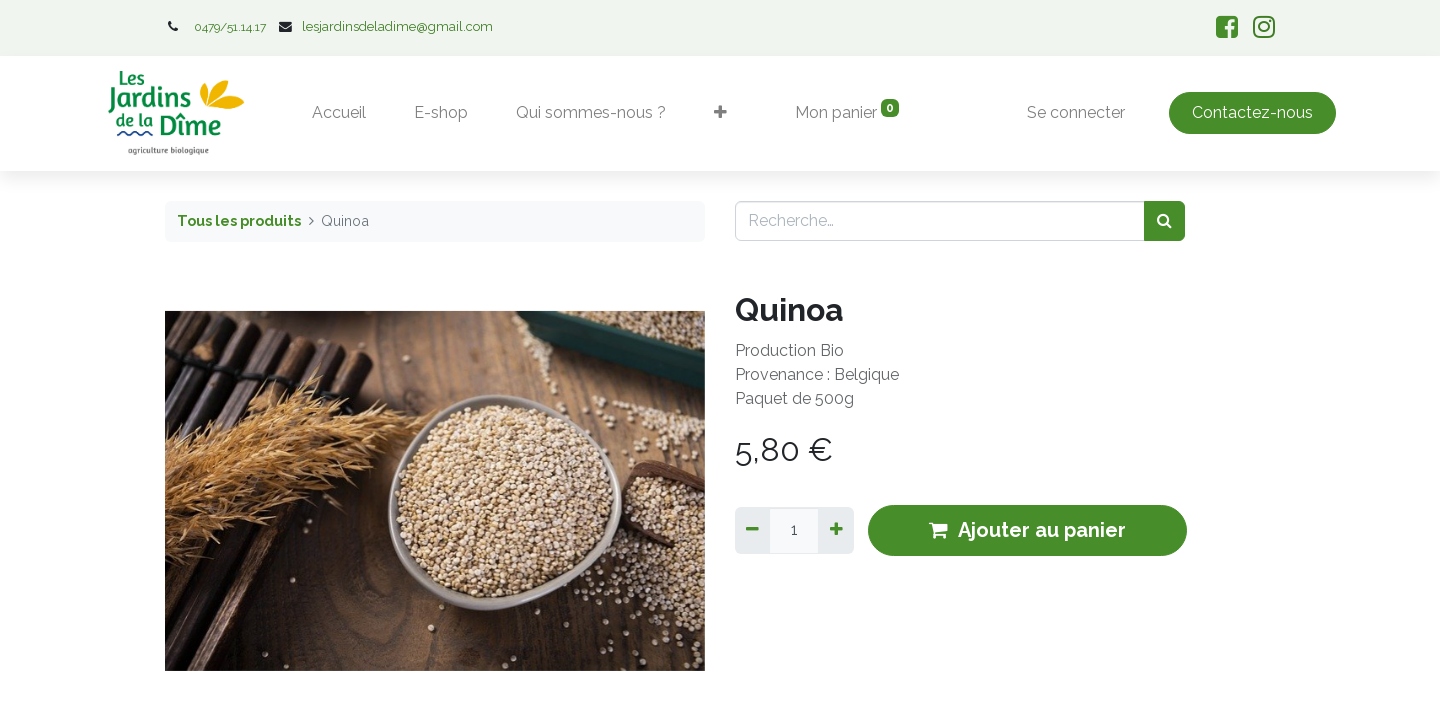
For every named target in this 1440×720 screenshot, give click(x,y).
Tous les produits (239, 220)
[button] (721, 113)
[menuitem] (340, 113)
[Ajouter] (835, 530)
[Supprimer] (752, 530)
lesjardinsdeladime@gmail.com (397, 26)
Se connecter (1076, 112)
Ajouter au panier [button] (1027, 530)
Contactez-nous (1251, 112)
